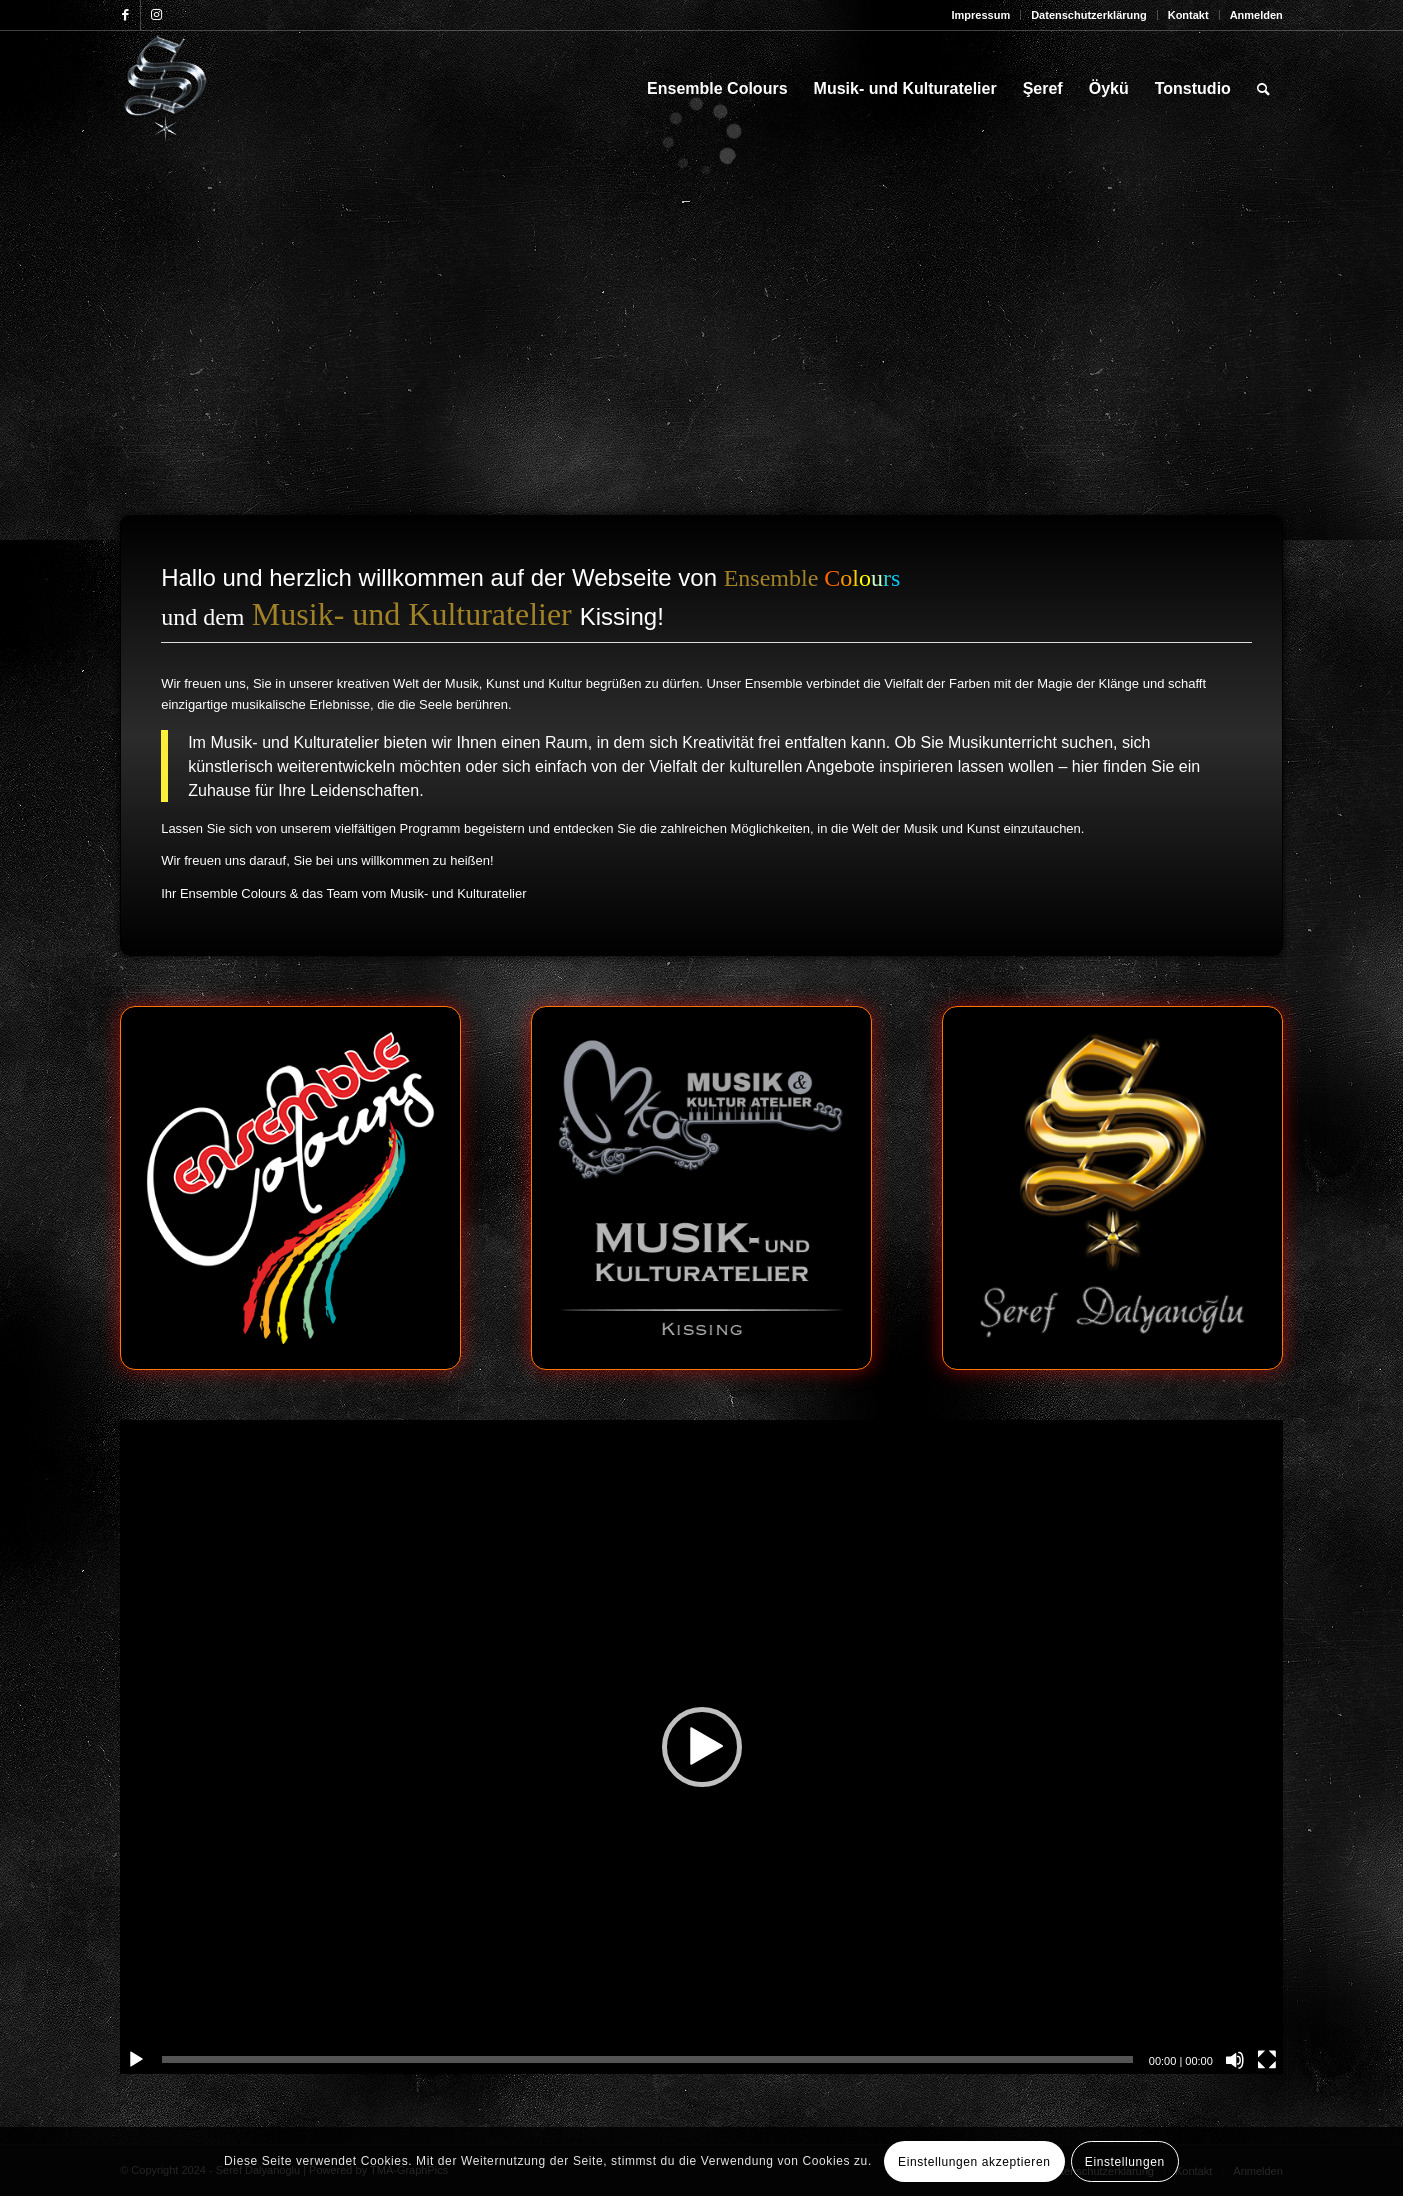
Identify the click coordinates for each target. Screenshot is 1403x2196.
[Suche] (1263, 89)
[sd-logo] (1112, 1187)
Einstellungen (1125, 2162)
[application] (701, 1747)
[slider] (647, 2059)
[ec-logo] (290, 1187)
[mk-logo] (701, 1187)
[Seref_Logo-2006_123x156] (166, 89)
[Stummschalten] (1235, 2060)
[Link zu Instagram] (156, 15)
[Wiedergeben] (136, 2060)
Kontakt (1188, 15)
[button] (702, 1747)
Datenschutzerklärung (1089, 15)
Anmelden (1256, 15)
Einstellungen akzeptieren (974, 2162)
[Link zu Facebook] (125, 15)
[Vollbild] (1267, 2060)
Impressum (980, 15)
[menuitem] (981, 15)
